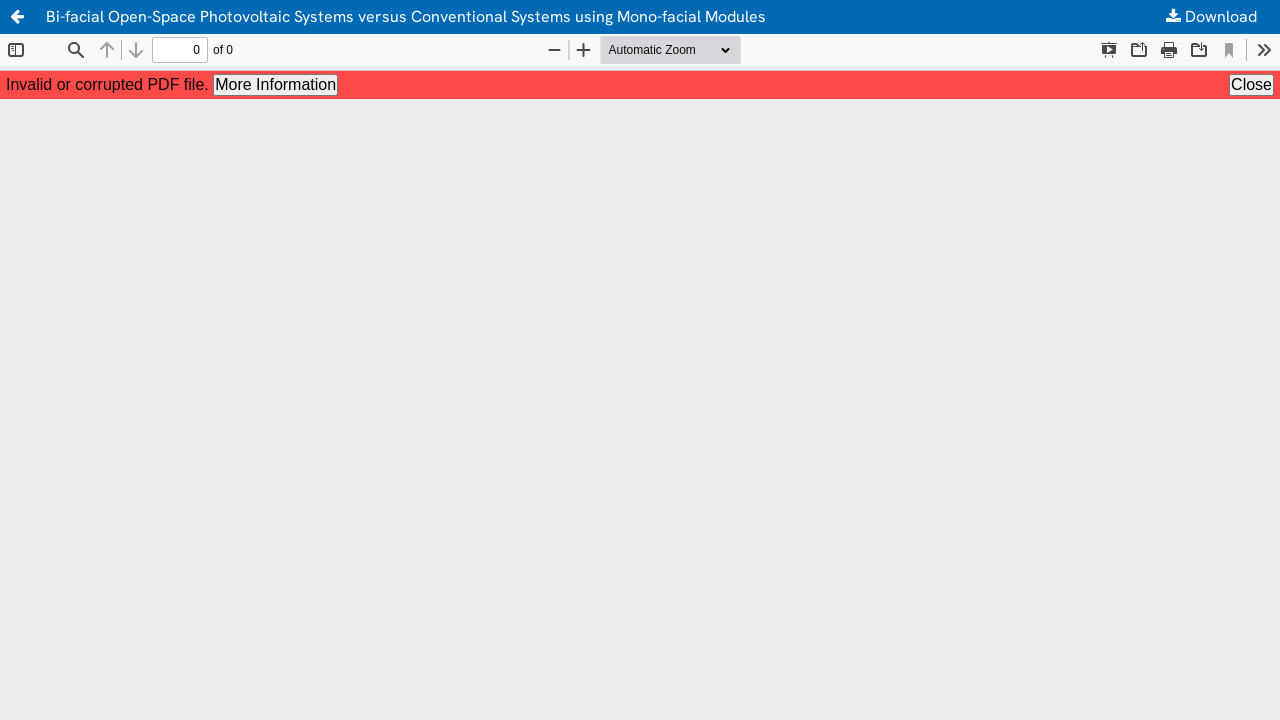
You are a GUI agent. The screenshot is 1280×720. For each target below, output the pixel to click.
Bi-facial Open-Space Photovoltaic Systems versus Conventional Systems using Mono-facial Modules (406, 16)
